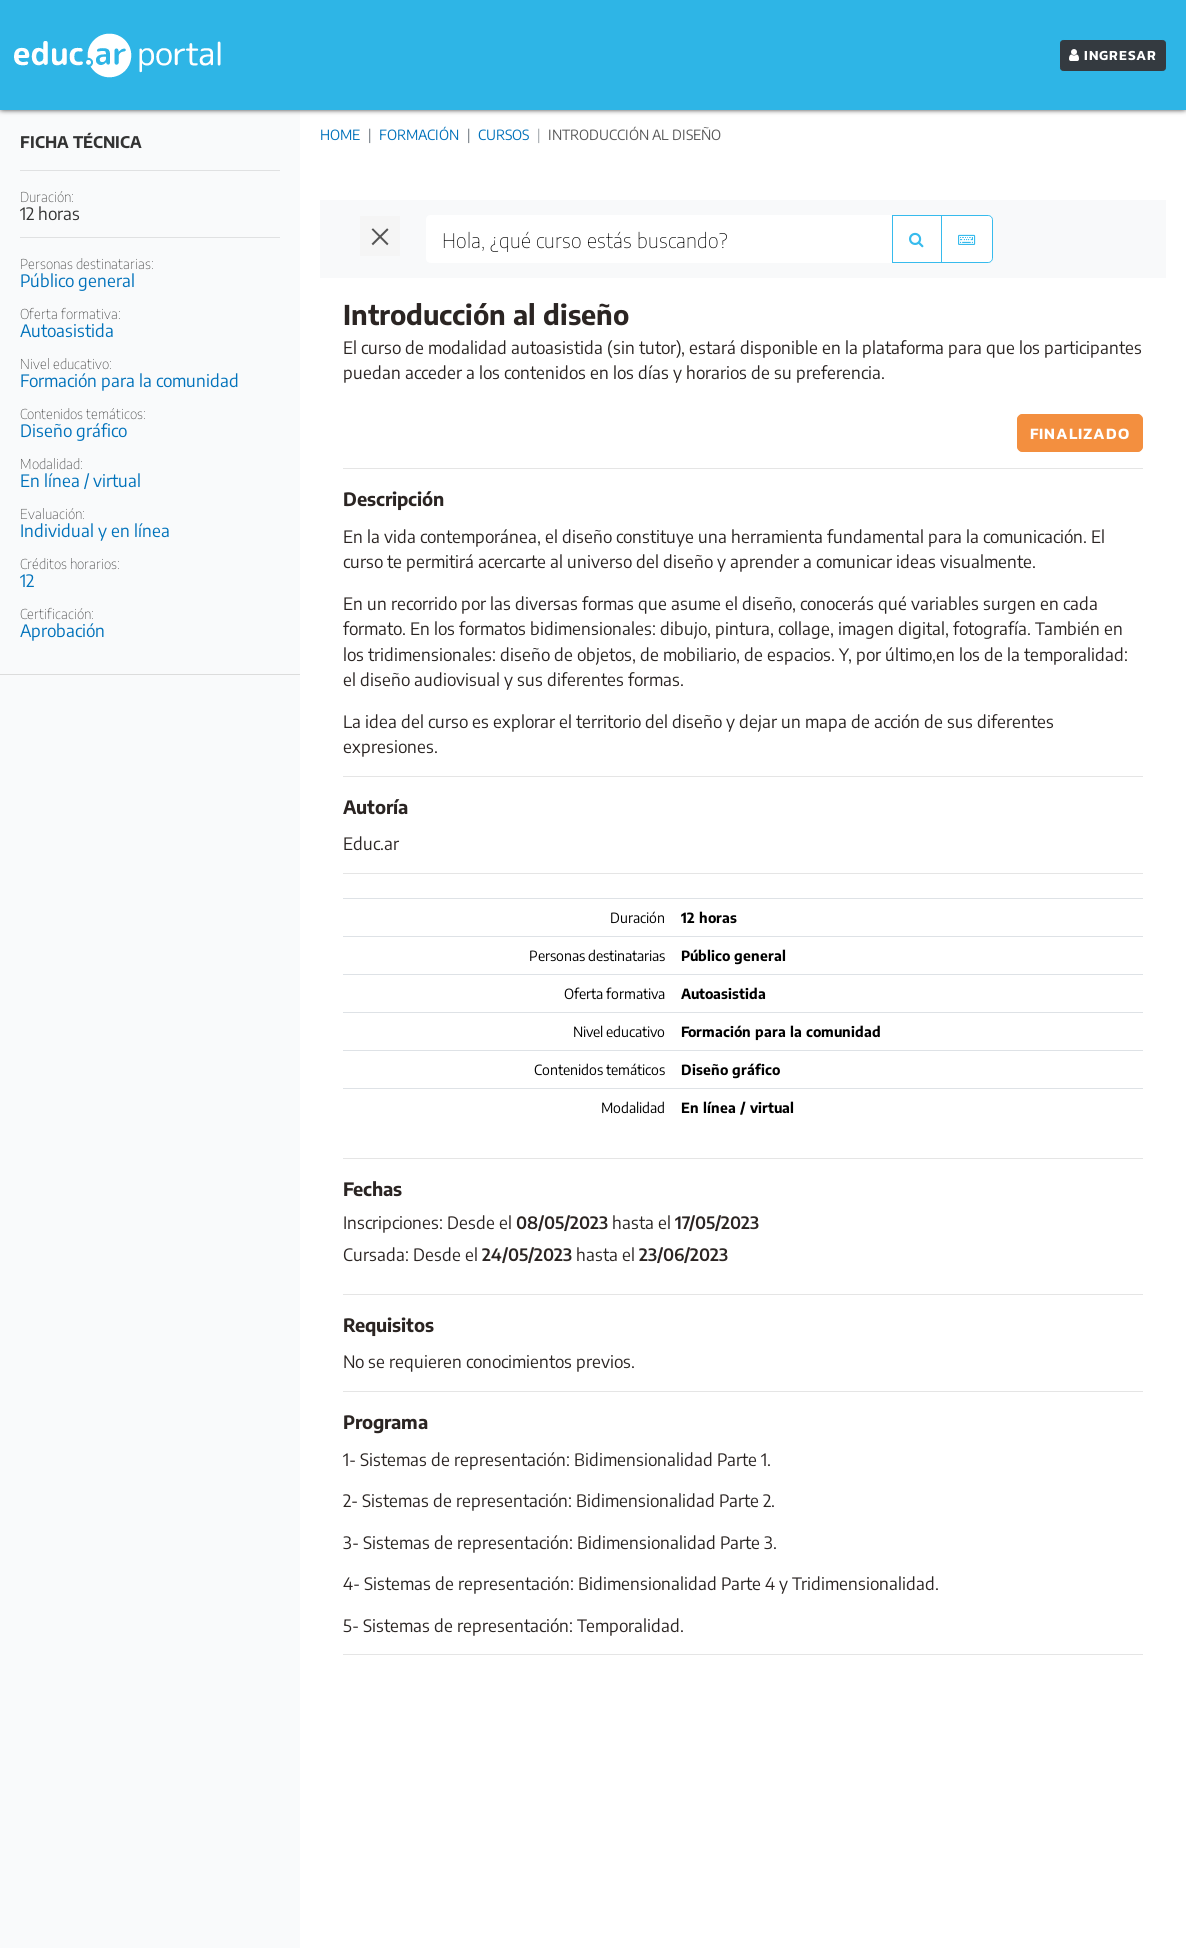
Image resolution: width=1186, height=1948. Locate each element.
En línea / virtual (80, 480)
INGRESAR (1113, 55)
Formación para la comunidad (129, 380)
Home (340, 134)
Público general (77, 280)
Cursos (503, 134)
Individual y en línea (95, 530)
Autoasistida (67, 330)
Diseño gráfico (73, 430)
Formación (419, 134)
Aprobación (62, 630)
